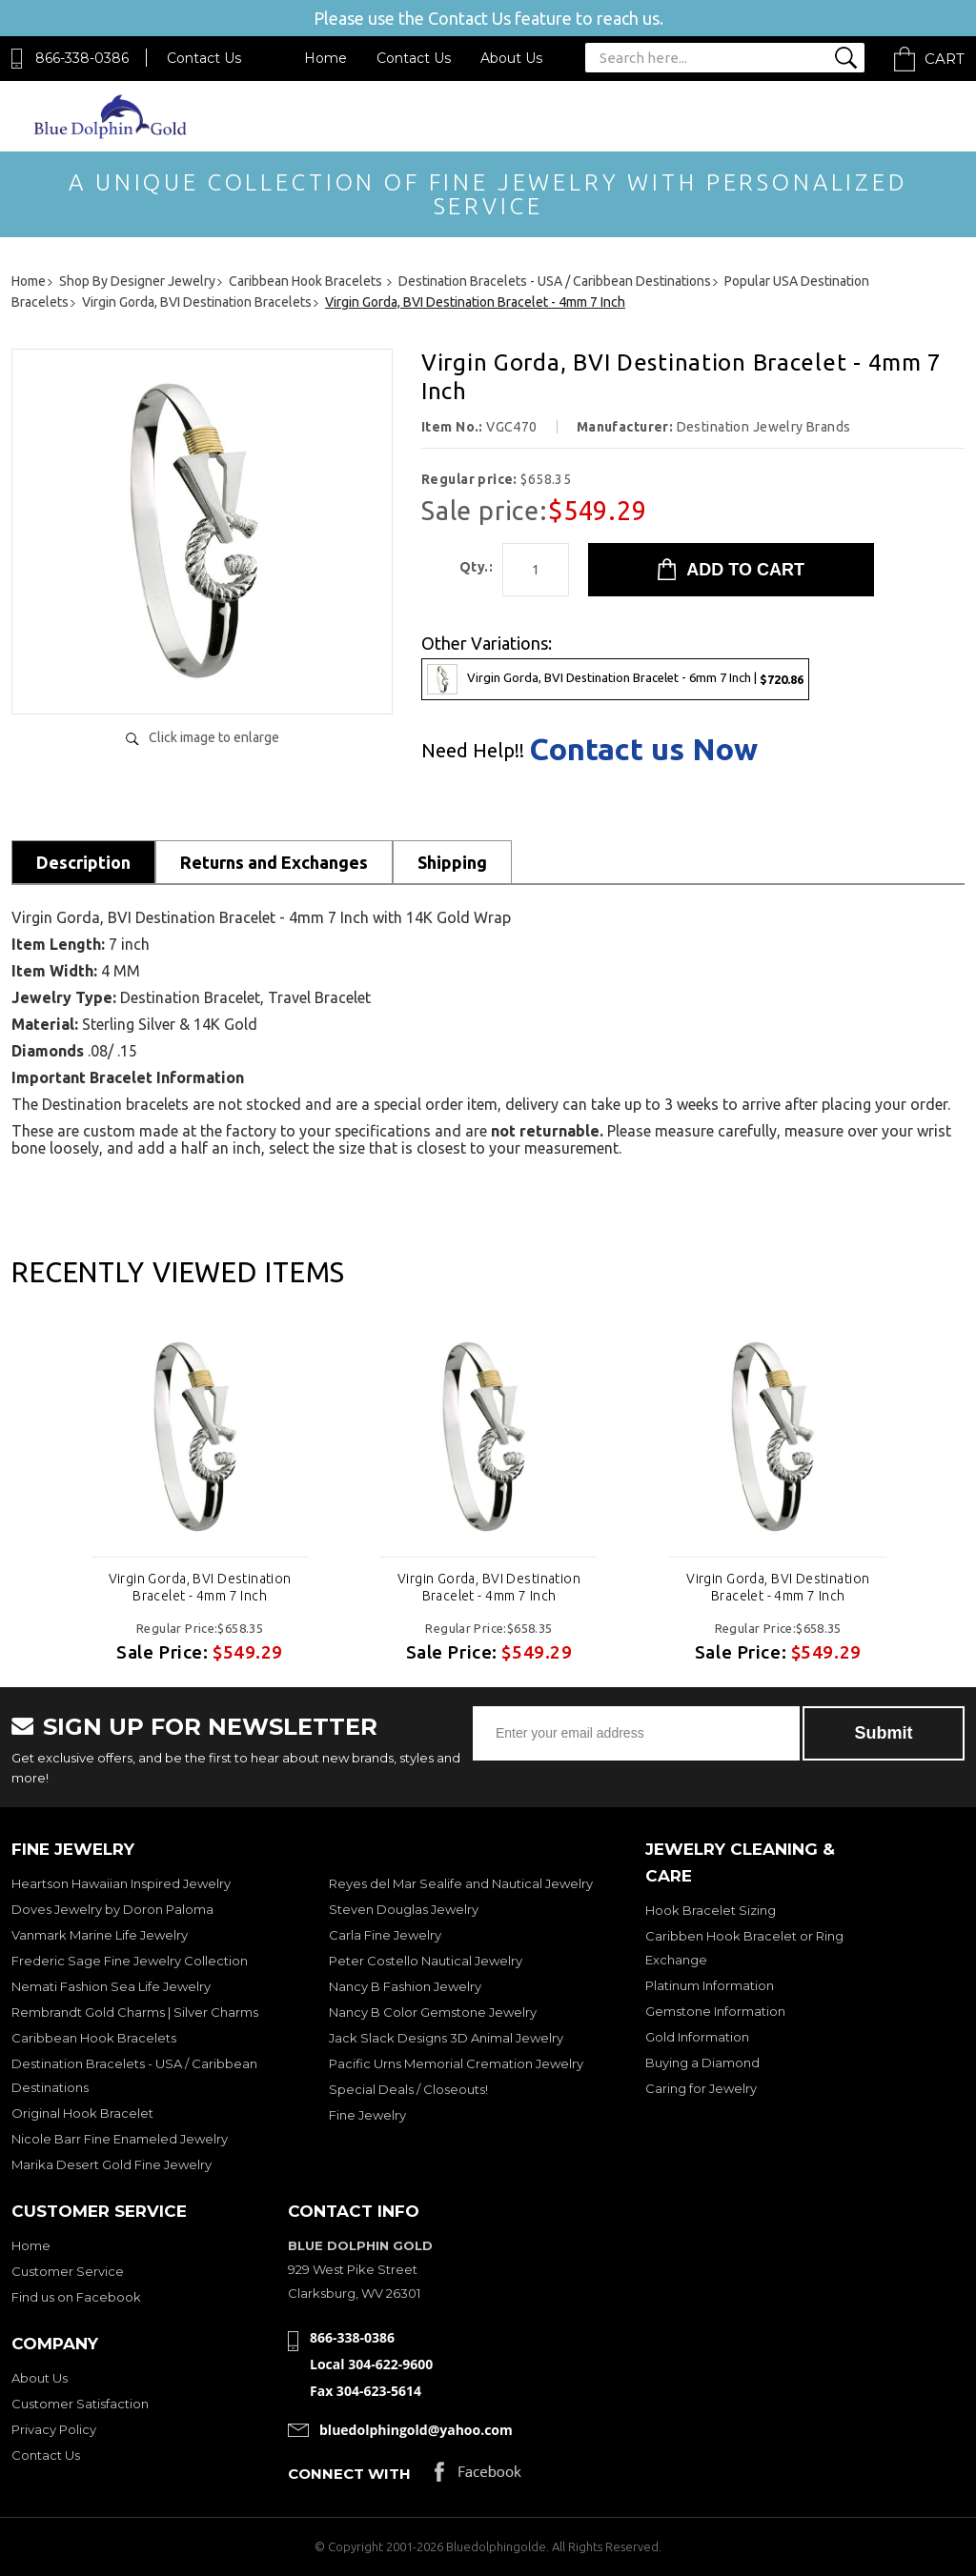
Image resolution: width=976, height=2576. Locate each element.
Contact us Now (643, 749)
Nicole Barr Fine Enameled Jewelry (119, 2138)
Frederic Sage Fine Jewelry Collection (129, 1960)
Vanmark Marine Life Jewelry (99, 1934)
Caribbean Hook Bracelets (93, 2037)
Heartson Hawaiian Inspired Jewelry (121, 1883)
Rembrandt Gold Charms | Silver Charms (134, 2012)
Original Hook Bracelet (82, 2113)
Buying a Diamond (702, 2062)
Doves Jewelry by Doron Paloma (112, 1909)
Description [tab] (83, 862)
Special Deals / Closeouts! (408, 2089)
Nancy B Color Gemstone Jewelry (433, 2012)
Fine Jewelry (367, 2115)
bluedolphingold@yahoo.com (416, 2430)
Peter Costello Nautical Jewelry (425, 1960)
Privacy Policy (53, 2429)
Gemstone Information (715, 2011)
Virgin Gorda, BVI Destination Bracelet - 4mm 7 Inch (200, 1587)
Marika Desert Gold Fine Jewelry (111, 2164)
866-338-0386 (82, 58)
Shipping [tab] (452, 862)
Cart (945, 59)
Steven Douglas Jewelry (403, 1909)
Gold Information (697, 2036)
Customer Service (67, 2271)
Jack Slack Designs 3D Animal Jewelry (446, 2037)
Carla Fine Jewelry (385, 1934)
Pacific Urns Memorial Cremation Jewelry (456, 2063)
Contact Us (204, 58)
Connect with (349, 2474)
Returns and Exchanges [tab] (274, 862)
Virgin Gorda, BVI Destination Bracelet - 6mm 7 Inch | (615, 679)
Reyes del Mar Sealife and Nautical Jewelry (461, 1883)
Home (325, 58)
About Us (511, 58)
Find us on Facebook (76, 2296)
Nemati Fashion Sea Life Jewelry (111, 1986)
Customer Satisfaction (80, 2403)
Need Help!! (472, 750)
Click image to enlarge (214, 737)
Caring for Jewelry (701, 2088)
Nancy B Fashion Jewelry (405, 1986)
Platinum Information (709, 1985)
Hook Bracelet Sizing (710, 1910)
